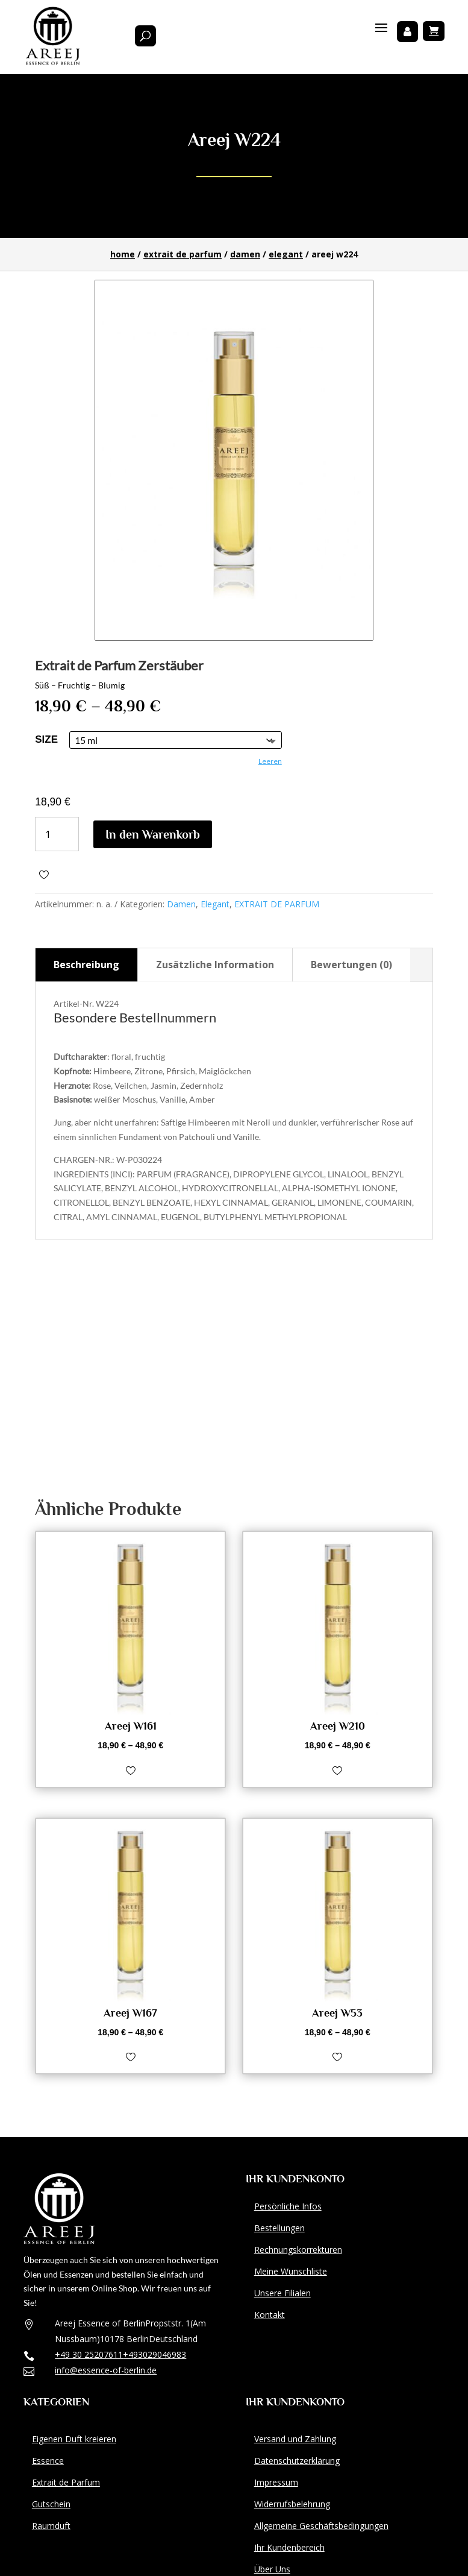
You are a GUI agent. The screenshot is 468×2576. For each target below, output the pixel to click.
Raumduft (51, 2525)
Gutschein (51, 2504)
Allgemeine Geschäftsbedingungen (321, 2525)
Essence (48, 2460)
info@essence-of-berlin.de (106, 2370)
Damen (245, 254)
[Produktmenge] (57, 834)
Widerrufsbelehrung (292, 2504)
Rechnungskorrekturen (298, 2249)
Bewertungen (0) (351, 964)
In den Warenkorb (152, 834)
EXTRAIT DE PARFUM (182, 254)
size (46, 739)
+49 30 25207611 (89, 2354)
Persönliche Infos (288, 2206)
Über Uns (272, 2569)
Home (122, 254)
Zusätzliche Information (215, 964)
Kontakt (269, 2314)
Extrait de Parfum (66, 2482)
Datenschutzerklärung (297, 2460)
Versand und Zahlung (295, 2439)
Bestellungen (279, 2228)
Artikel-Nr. (74, 1003)
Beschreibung (86, 964)
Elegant (286, 254)
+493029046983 (154, 2354)
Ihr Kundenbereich (289, 2547)
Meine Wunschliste (290, 2271)
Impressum (276, 2482)
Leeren (270, 761)
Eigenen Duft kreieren (74, 2439)
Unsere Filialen (282, 2293)
